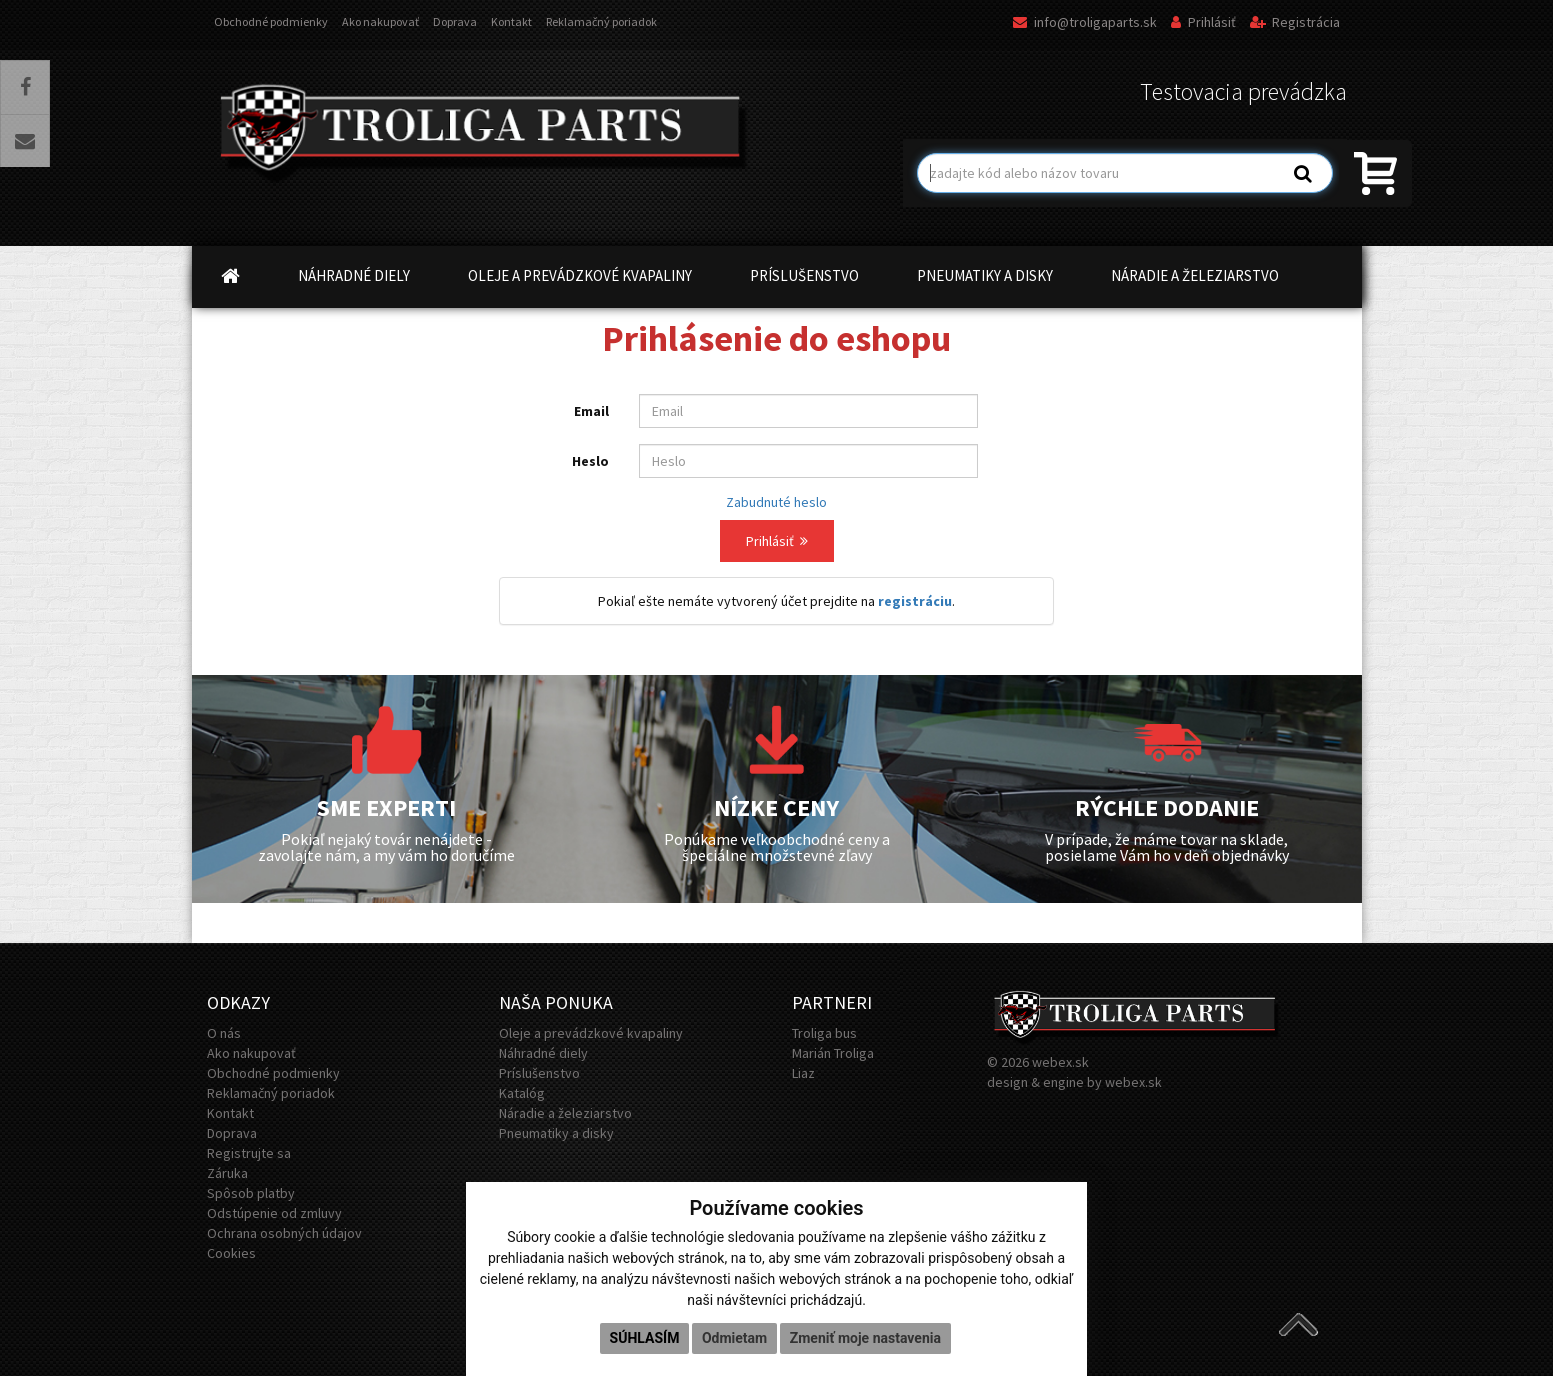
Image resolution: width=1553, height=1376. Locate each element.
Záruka (227, 1173)
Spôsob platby (251, 1193)
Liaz (803, 1073)
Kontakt (511, 21)
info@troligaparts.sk (1085, 22)
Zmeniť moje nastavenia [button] (865, 1338)
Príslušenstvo (539, 1073)
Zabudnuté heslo (776, 502)
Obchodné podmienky (271, 21)
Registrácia (1295, 22)
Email (591, 411)
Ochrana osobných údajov (284, 1233)
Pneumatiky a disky (556, 1133)
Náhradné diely (543, 1053)
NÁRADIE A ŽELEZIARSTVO (1195, 275)
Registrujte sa (249, 1153)
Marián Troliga (833, 1053)
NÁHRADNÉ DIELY (354, 275)
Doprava (455, 21)
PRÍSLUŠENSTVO (804, 275)
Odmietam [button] (734, 1338)
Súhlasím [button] (645, 1338)
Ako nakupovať (380, 21)
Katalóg (522, 1093)
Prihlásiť (1203, 22)
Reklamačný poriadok (601, 21)
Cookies (231, 1253)
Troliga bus (824, 1033)
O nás (224, 1033)
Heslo (590, 461)
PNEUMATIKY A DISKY (985, 275)
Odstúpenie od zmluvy (274, 1213)
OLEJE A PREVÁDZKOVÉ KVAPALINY (580, 275)
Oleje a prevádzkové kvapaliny (591, 1033)
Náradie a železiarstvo (565, 1113)
